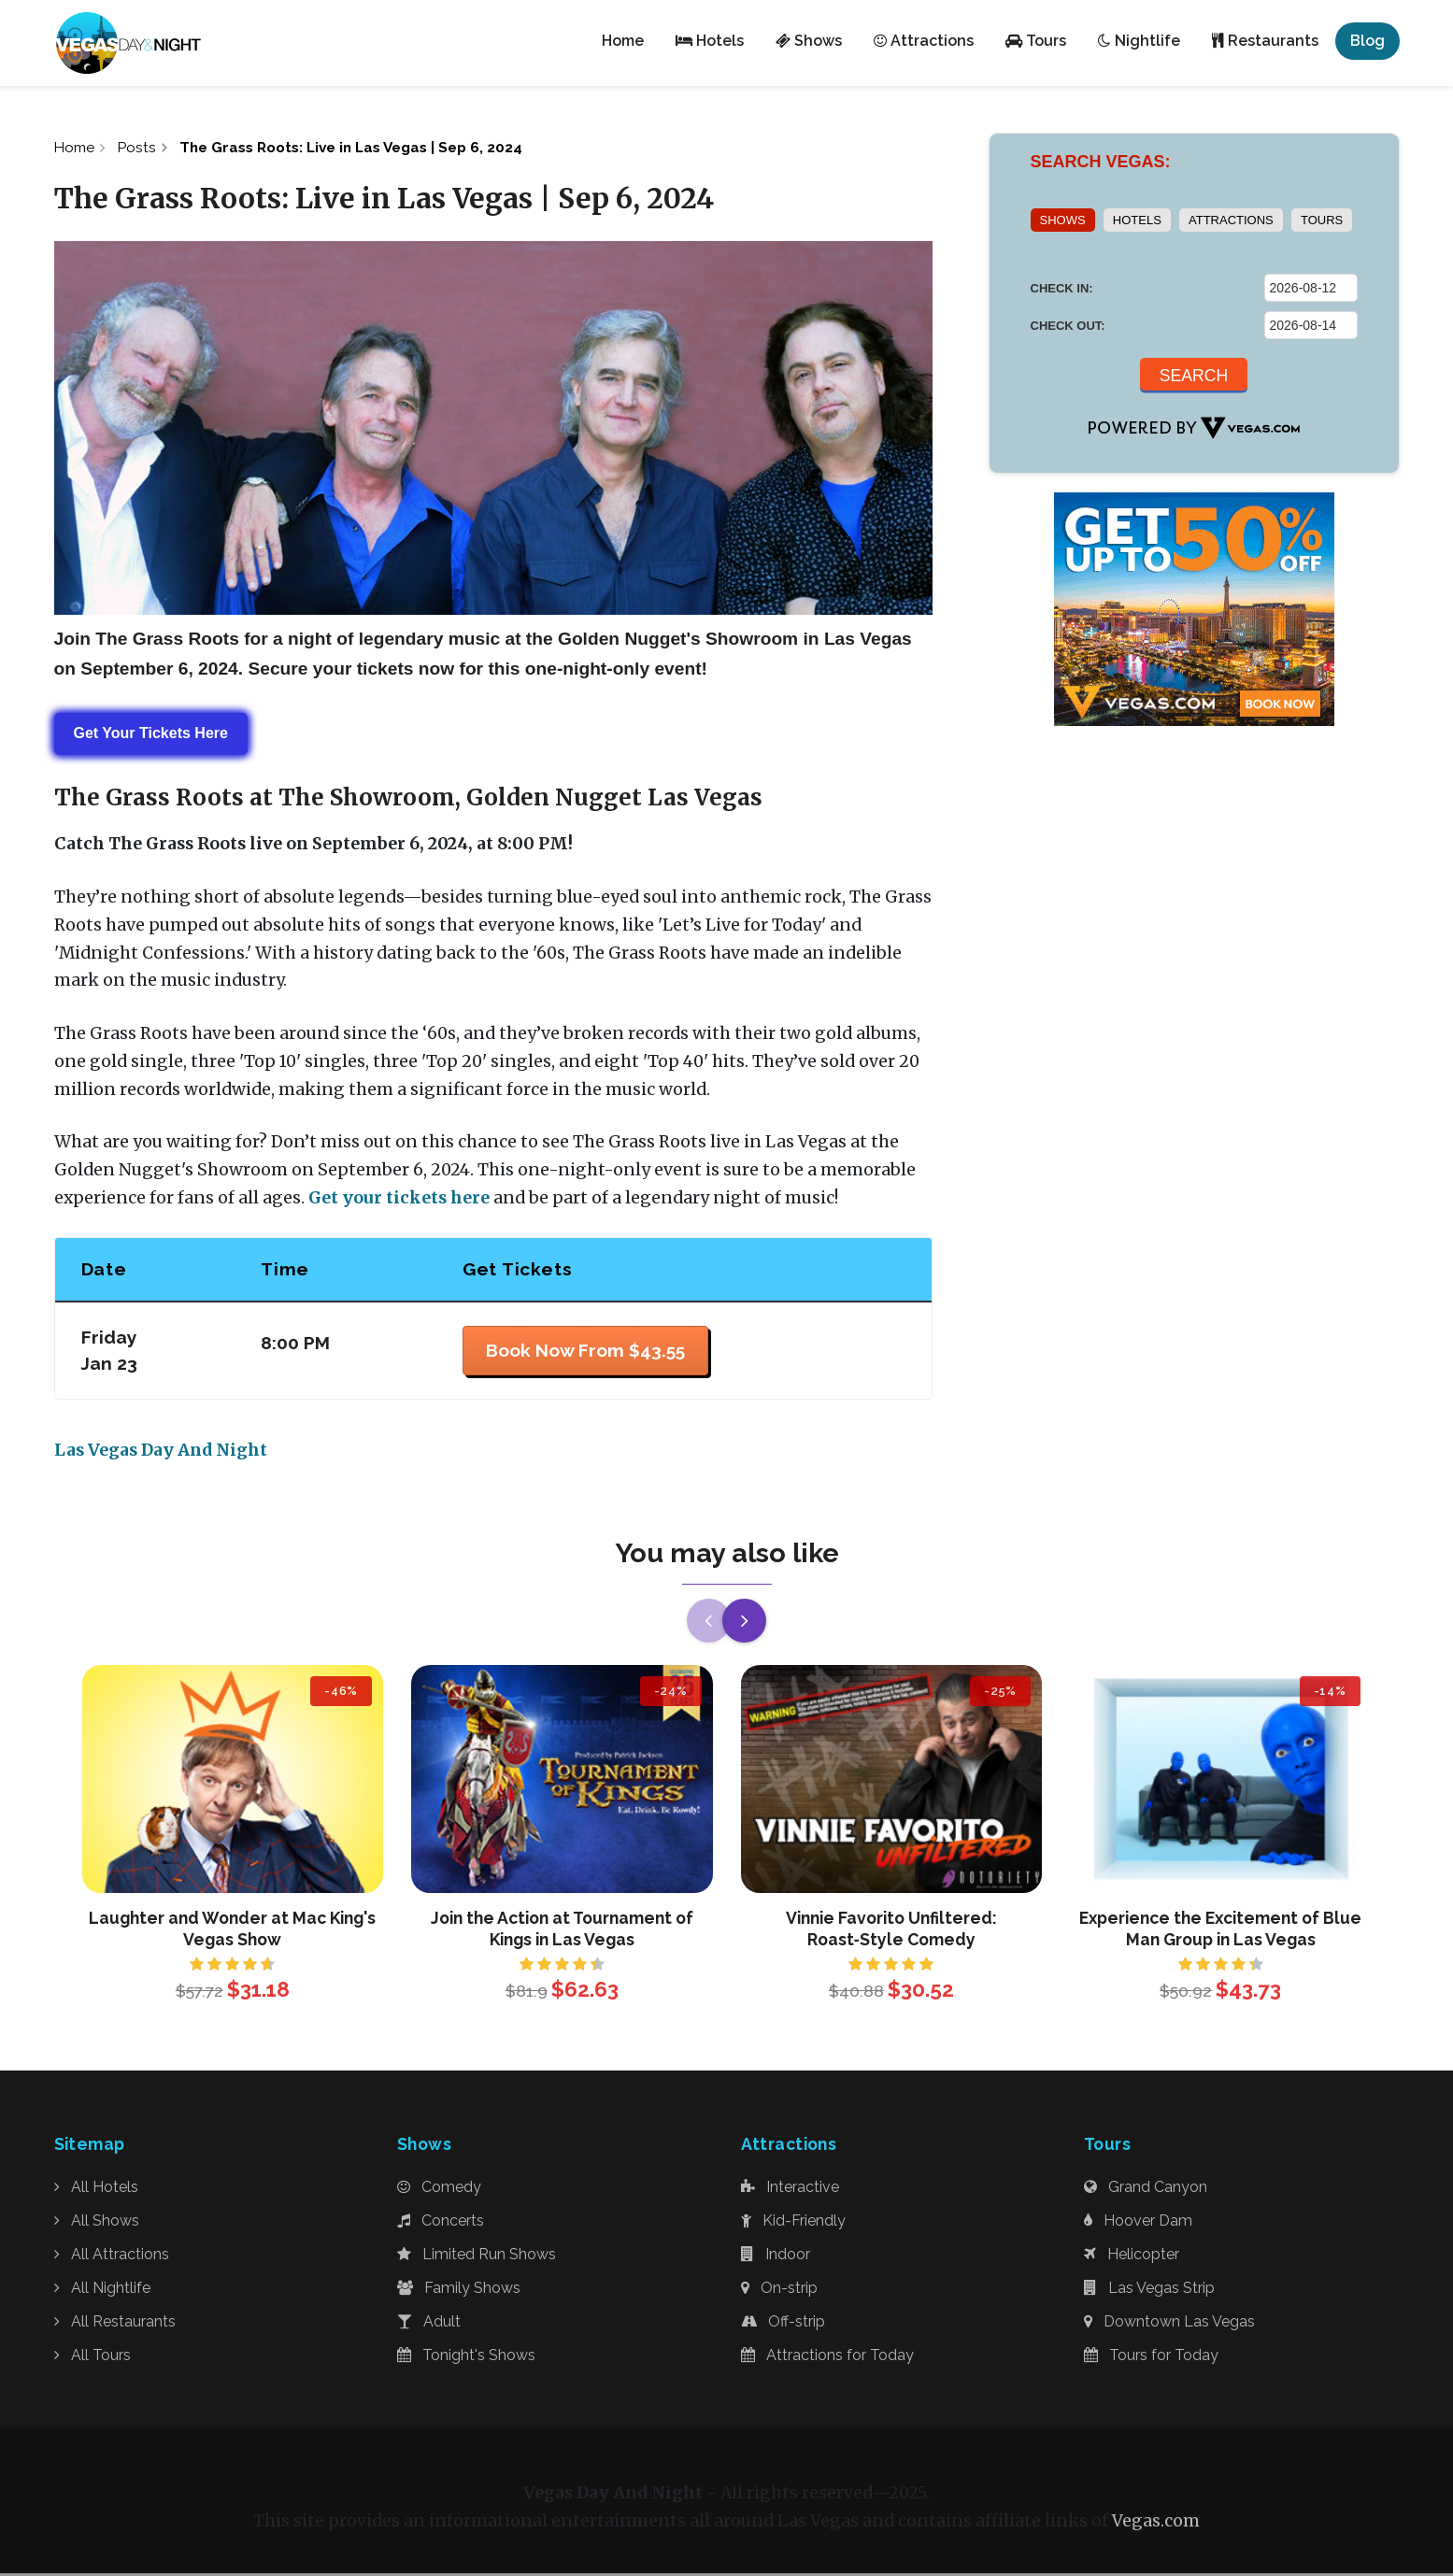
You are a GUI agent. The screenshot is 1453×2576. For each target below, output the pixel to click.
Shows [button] (809, 41)
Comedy (439, 2190)
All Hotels (96, 2190)
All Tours (92, 2358)
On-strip (779, 2290)
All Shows (96, 2223)
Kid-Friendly (793, 2223)
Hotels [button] (710, 41)
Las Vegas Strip (1149, 2290)
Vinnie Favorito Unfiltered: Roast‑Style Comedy (891, 1931)
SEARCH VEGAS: (1101, 161)
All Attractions (111, 2257)
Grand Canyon (1145, 2190)
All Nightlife (102, 2290)
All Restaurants (115, 2324)
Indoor (775, 2257)
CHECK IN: (1062, 288)
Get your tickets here (399, 1199)
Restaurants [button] (1265, 41)
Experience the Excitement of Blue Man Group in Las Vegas (1220, 1931)
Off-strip (783, 2324)
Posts (141, 147)
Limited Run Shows (476, 2257)
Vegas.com (1156, 2524)
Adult (429, 2324)
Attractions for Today (827, 2358)
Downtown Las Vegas (1169, 2324)
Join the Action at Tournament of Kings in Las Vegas (562, 1931)
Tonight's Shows (466, 2358)
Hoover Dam (1138, 2223)
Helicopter (1131, 2257)
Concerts (440, 2223)
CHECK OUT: (1068, 326)
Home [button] (623, 41)
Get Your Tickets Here (151, 736)
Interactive (790, 2190)
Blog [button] (1367, 41)
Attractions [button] (924, 41)
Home (76, 147)
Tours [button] (1035, 41)
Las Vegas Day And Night (160, 1453)
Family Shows (458, 2290)
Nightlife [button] (1139, 41)
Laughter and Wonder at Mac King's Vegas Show (232, 1931)
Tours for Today (1151, 2358)
